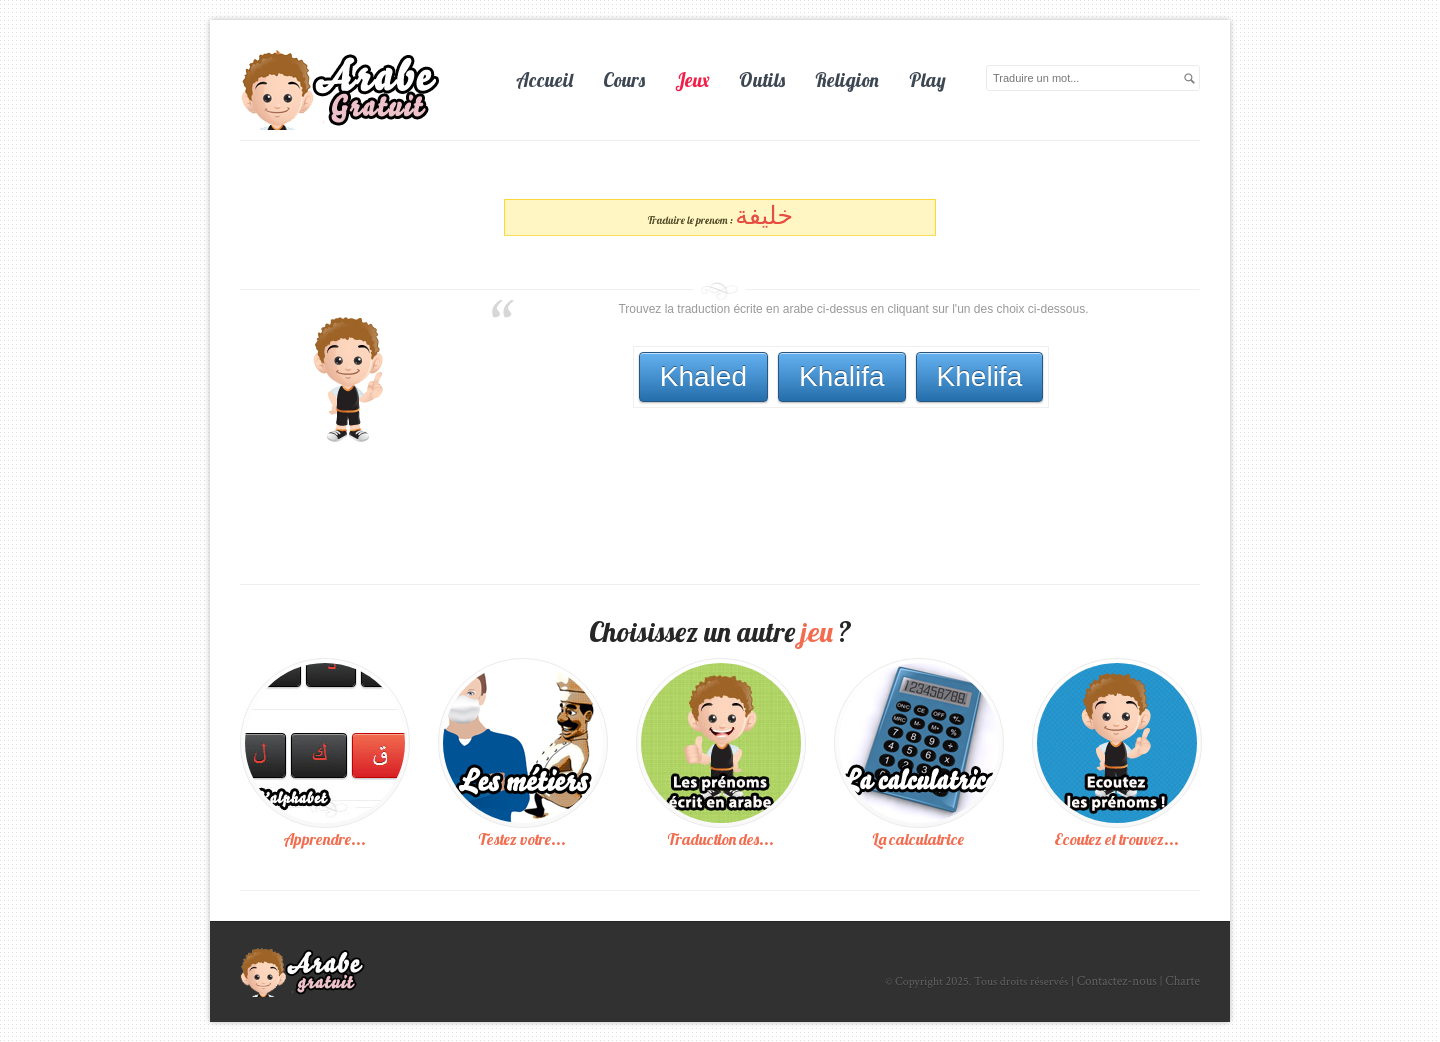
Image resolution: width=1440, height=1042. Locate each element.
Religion (847, 80)
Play (927, 80)
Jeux (692, 80)
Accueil (544, 80)
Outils (762, 80)
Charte (1182, 981)
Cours (624, 80)
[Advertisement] (849, 463)
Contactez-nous (1117, 981)
